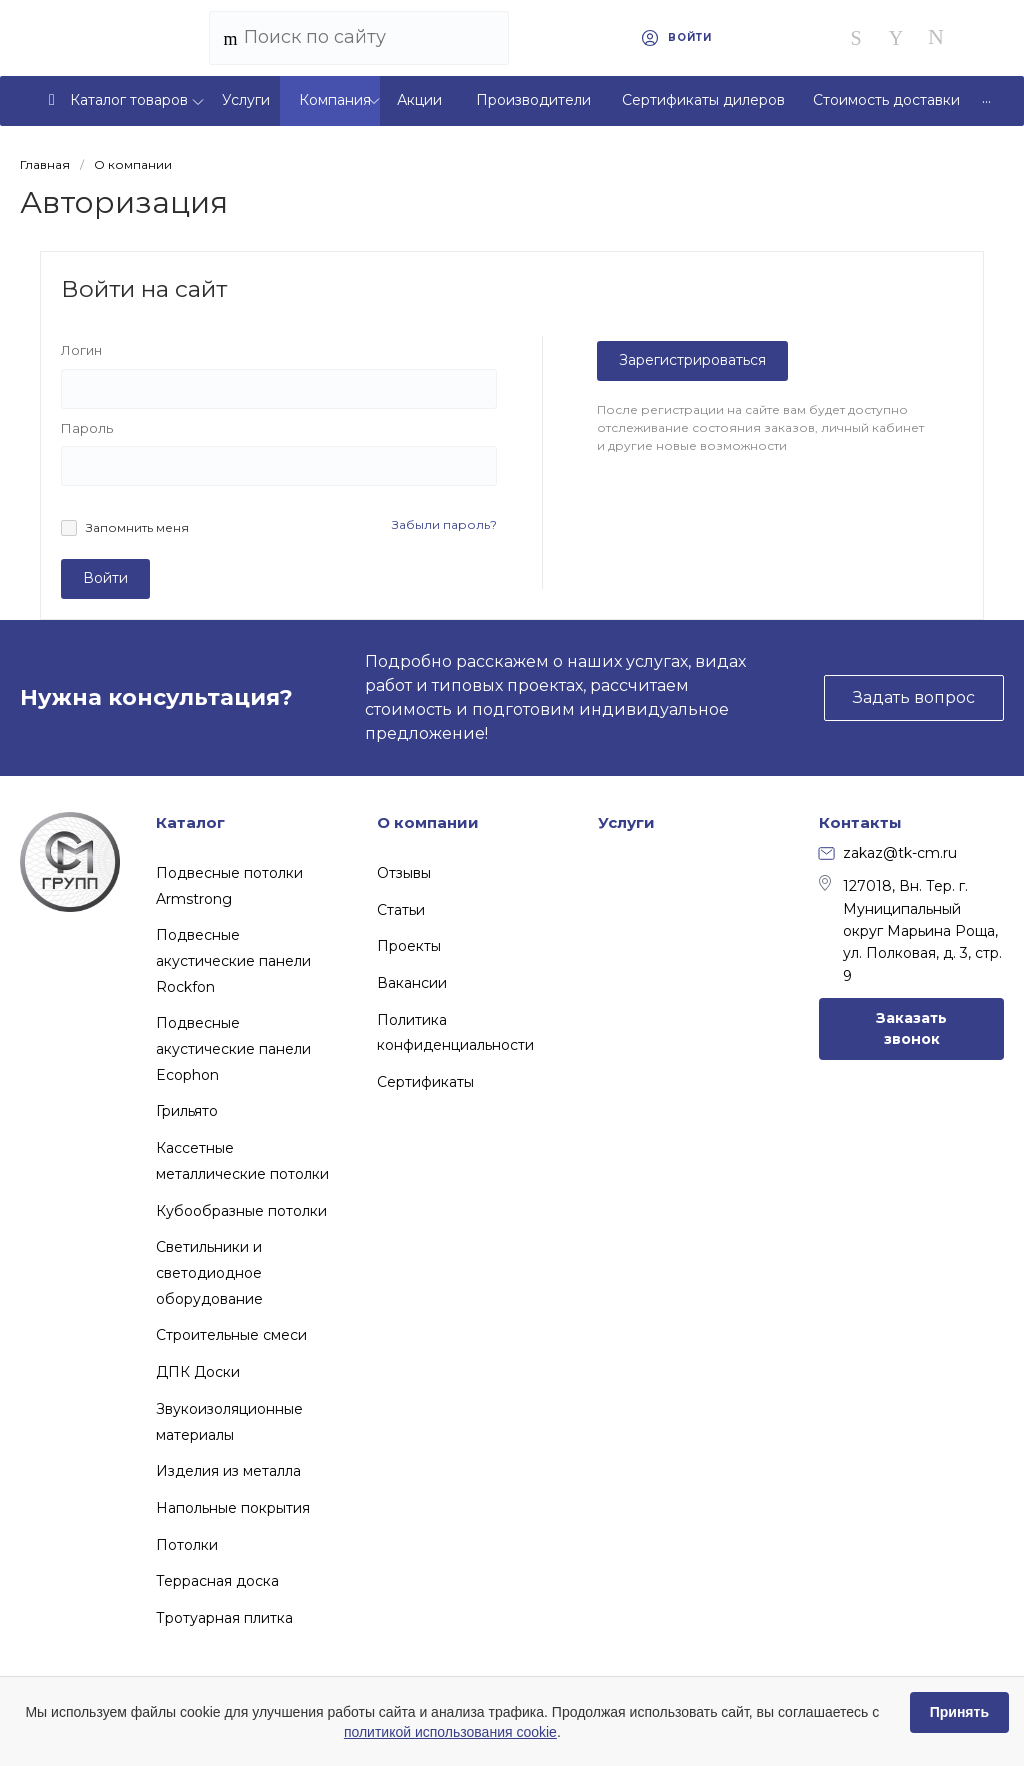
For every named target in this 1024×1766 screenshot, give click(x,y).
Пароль (87, 428)
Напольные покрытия (233, 1508)
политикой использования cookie (450, 1732)
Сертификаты (425, 1082)
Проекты (409, 946)
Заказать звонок (911, 1028)
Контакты (860, 822)
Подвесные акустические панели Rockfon (233, 960)
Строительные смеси (231, 1335)
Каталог (190, 822)
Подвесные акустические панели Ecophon (233, 1048)
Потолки (187, 1545)
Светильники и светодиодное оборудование (209, 1272)
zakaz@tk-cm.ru (888, 853)
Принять (959, 1712)
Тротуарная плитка (224, 1618)
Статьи (401, 910)
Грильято (187, 1111)
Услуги (626, 822)
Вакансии (412, 983)
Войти (105, 578)
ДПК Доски (198, 1372)
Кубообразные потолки (241, 1211)
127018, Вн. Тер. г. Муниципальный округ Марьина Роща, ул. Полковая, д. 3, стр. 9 (910, 930)
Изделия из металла (228, 1471)
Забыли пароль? (444, 524)
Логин (81, 350)
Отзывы (404, 873)
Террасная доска (217, 1581)
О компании (428, 822)
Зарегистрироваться (692, 360)
